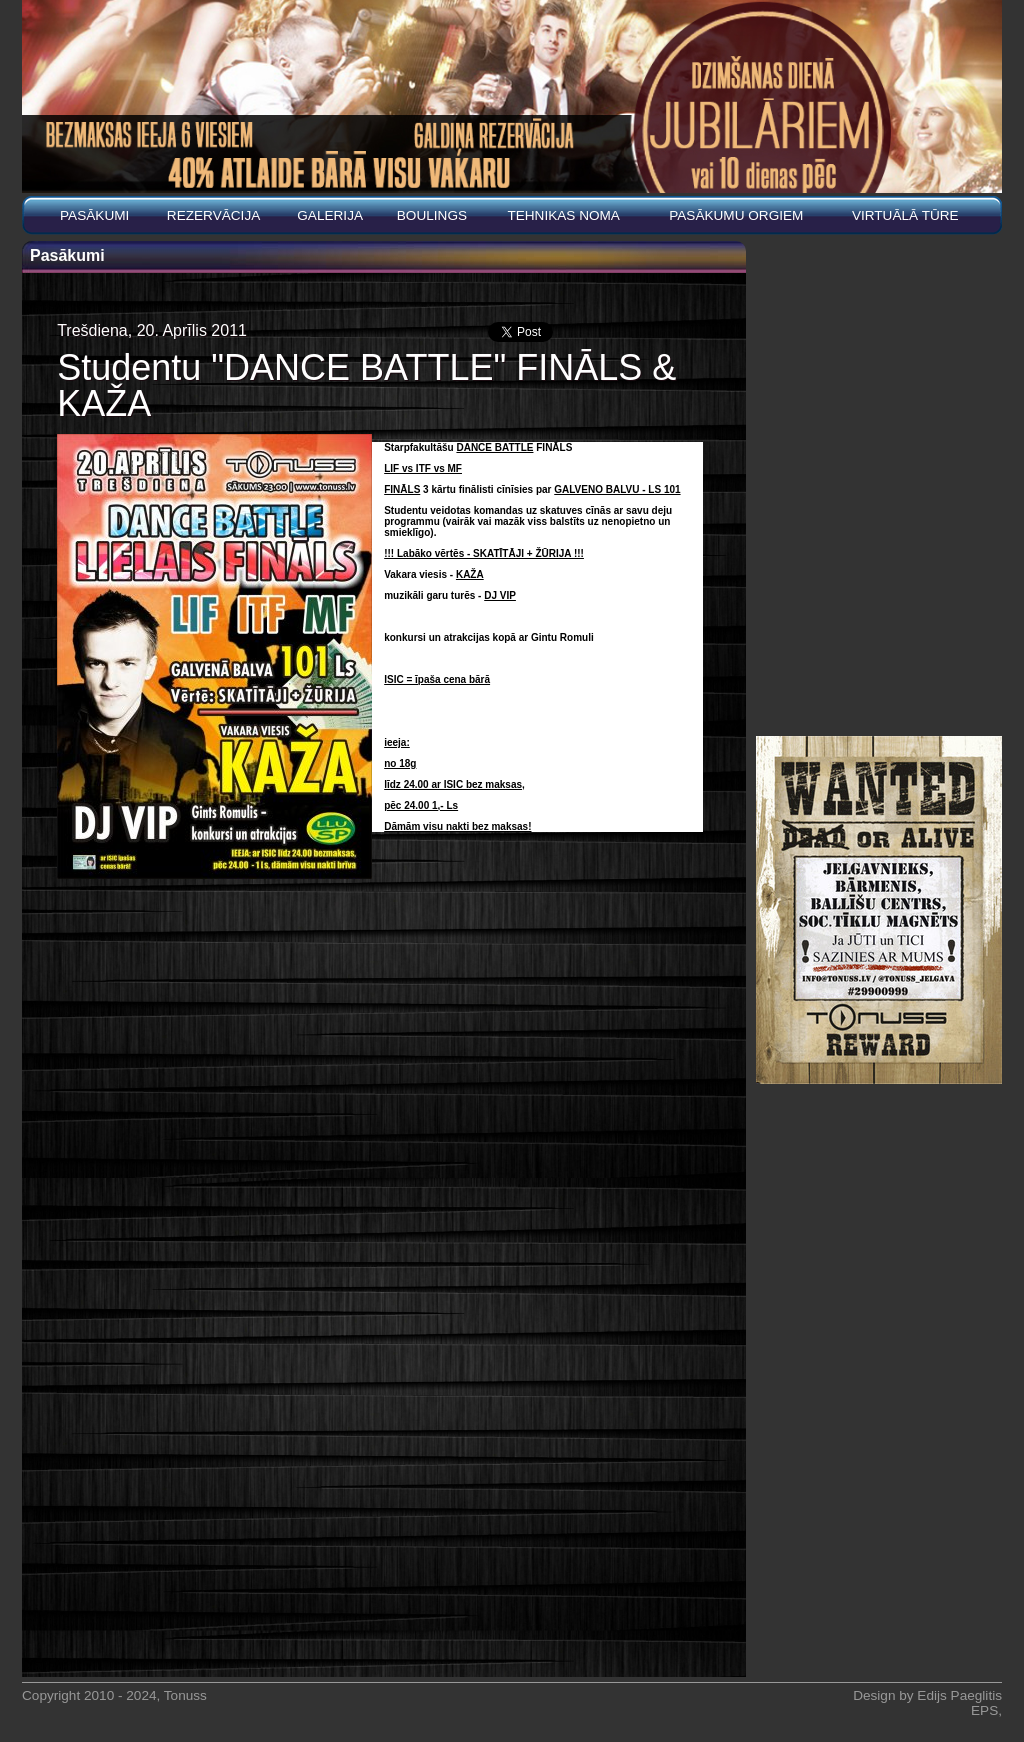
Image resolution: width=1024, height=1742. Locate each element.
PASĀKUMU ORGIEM (736, 215)
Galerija (330, 215)
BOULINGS (432, 215)
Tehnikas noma (563, 215)
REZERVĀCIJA (213, 215)
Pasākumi (94, 215)
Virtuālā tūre (905, 215)
